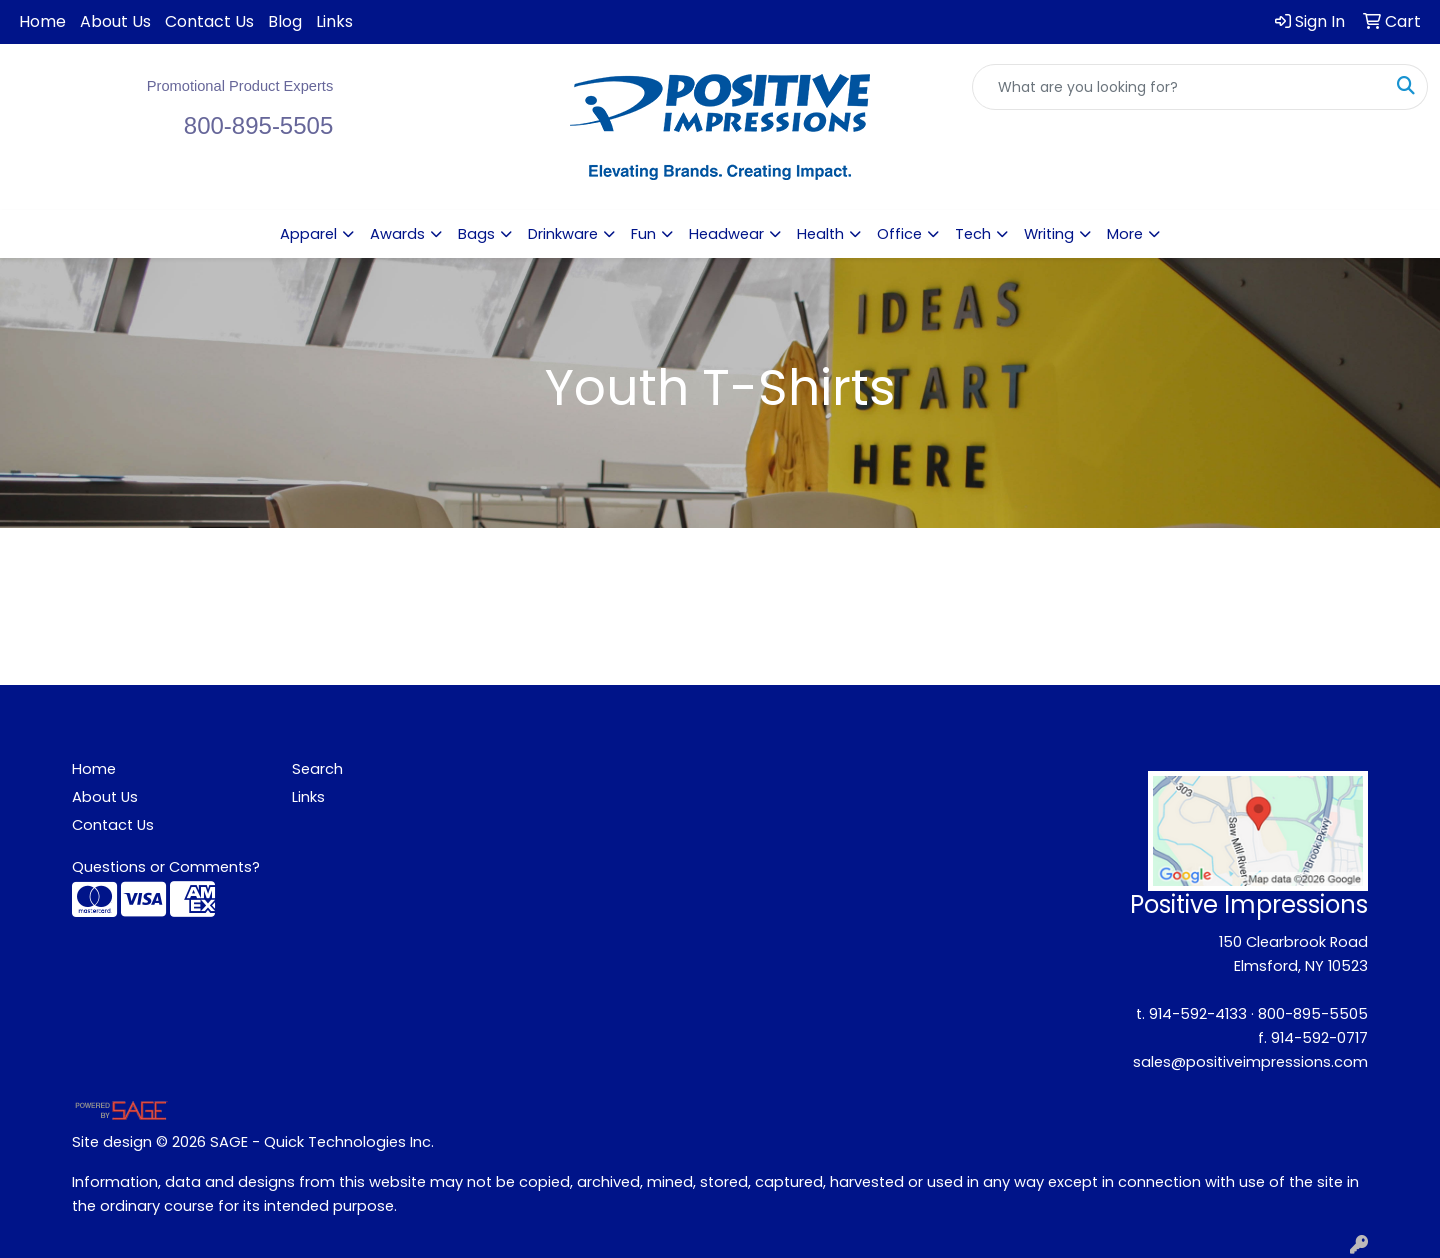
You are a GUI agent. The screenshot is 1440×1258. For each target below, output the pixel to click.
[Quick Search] (1179, 87)
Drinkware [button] (563, 234)
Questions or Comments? (166, 867)
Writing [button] (1049, 234)
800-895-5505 (1313, 1014)
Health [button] (820, 234)
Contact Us (209, 21)
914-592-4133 (1198, 1014)
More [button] (1125, 234)
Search (317, 769)
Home (42, 21)
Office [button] (899, 234)
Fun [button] (643, 234)
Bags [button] (476, 234)
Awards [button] (397, 234)
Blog (285, 21)
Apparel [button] (308, 234)
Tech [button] (973, 234)
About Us (115, 21)
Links (334, 21)
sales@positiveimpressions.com (1250, 1062)
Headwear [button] (726, 234)
